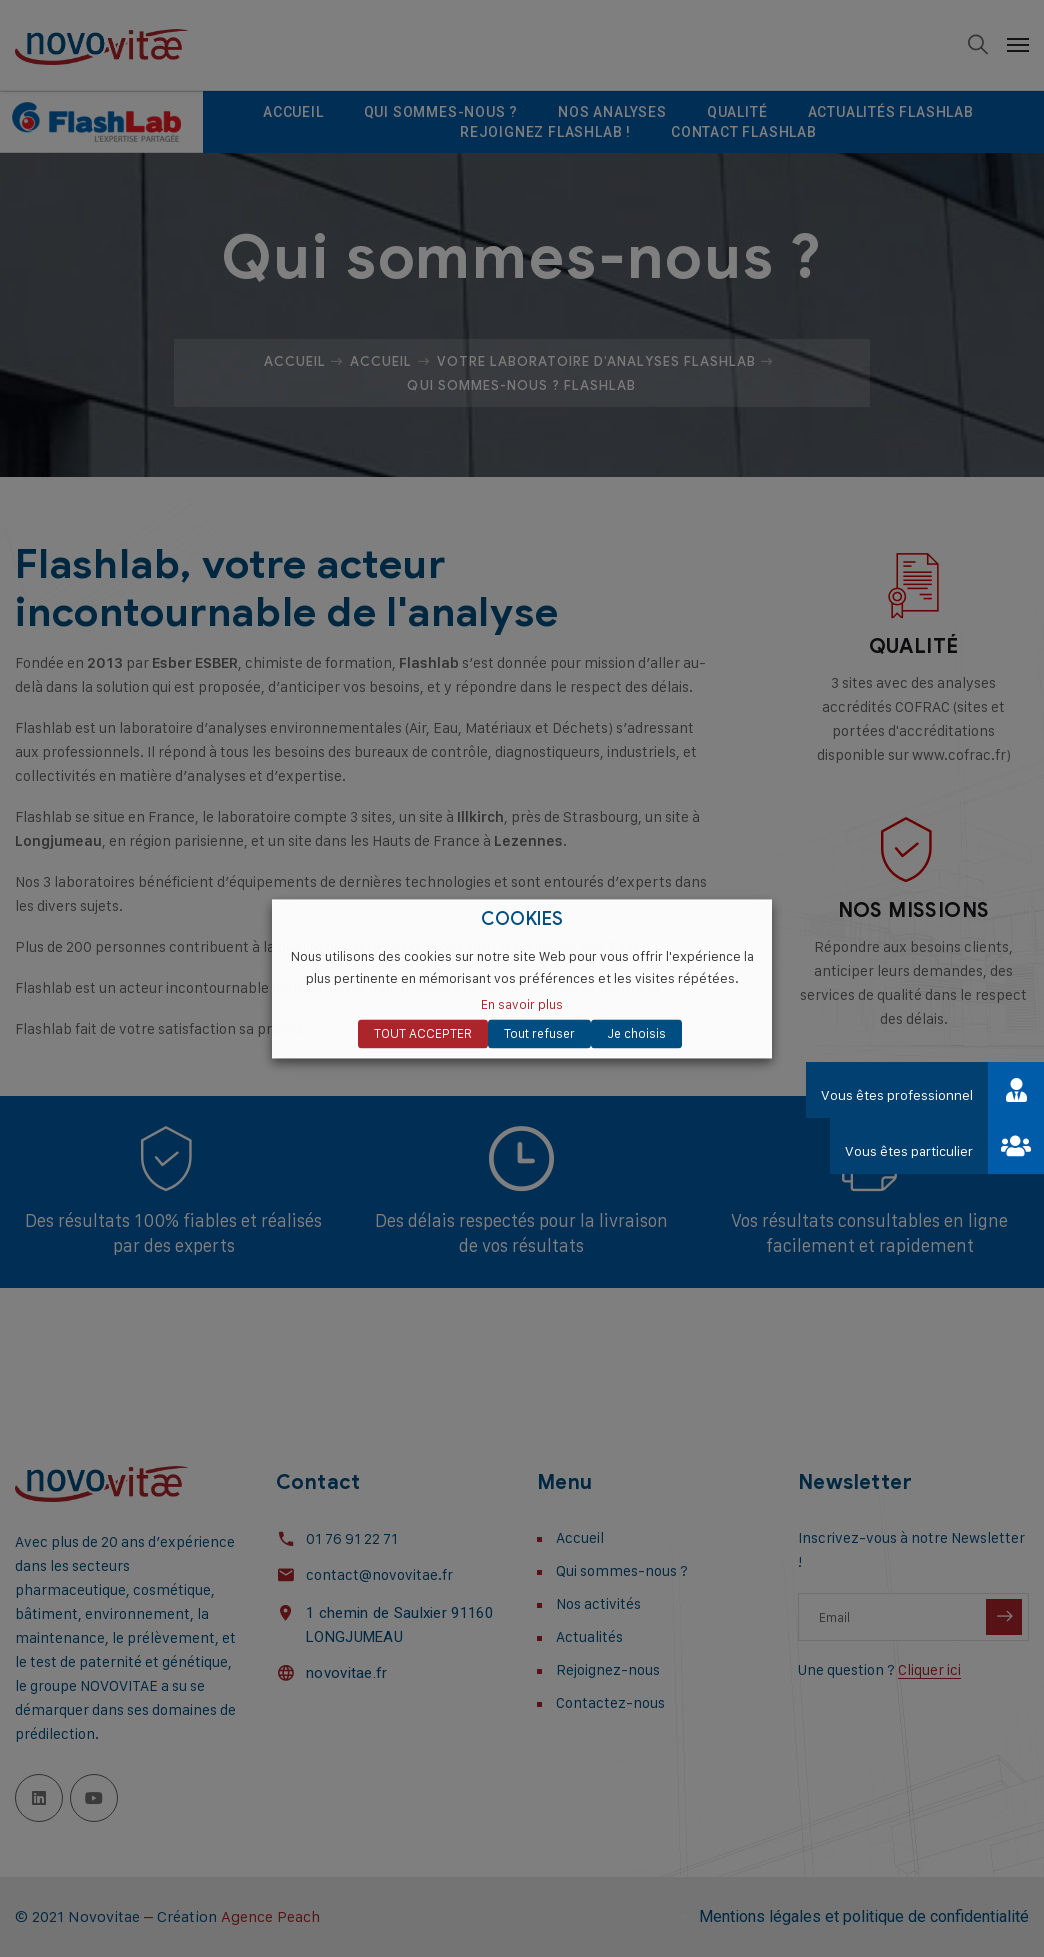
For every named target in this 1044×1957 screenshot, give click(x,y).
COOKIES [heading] (522, 919)
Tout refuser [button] (539, 1033)
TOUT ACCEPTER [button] (423, 1033)
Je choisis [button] (636, 1033)
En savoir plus (522, 1004)
